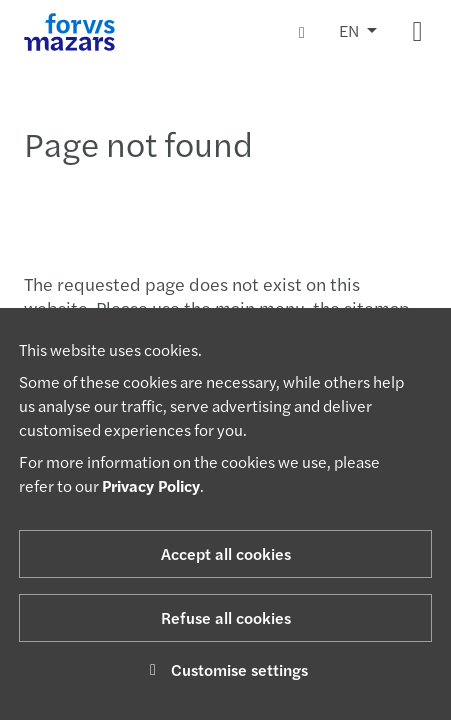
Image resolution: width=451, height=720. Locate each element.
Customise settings (225, 669)
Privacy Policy (151, 485)
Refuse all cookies (226, 617)
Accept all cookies (226, 553)
